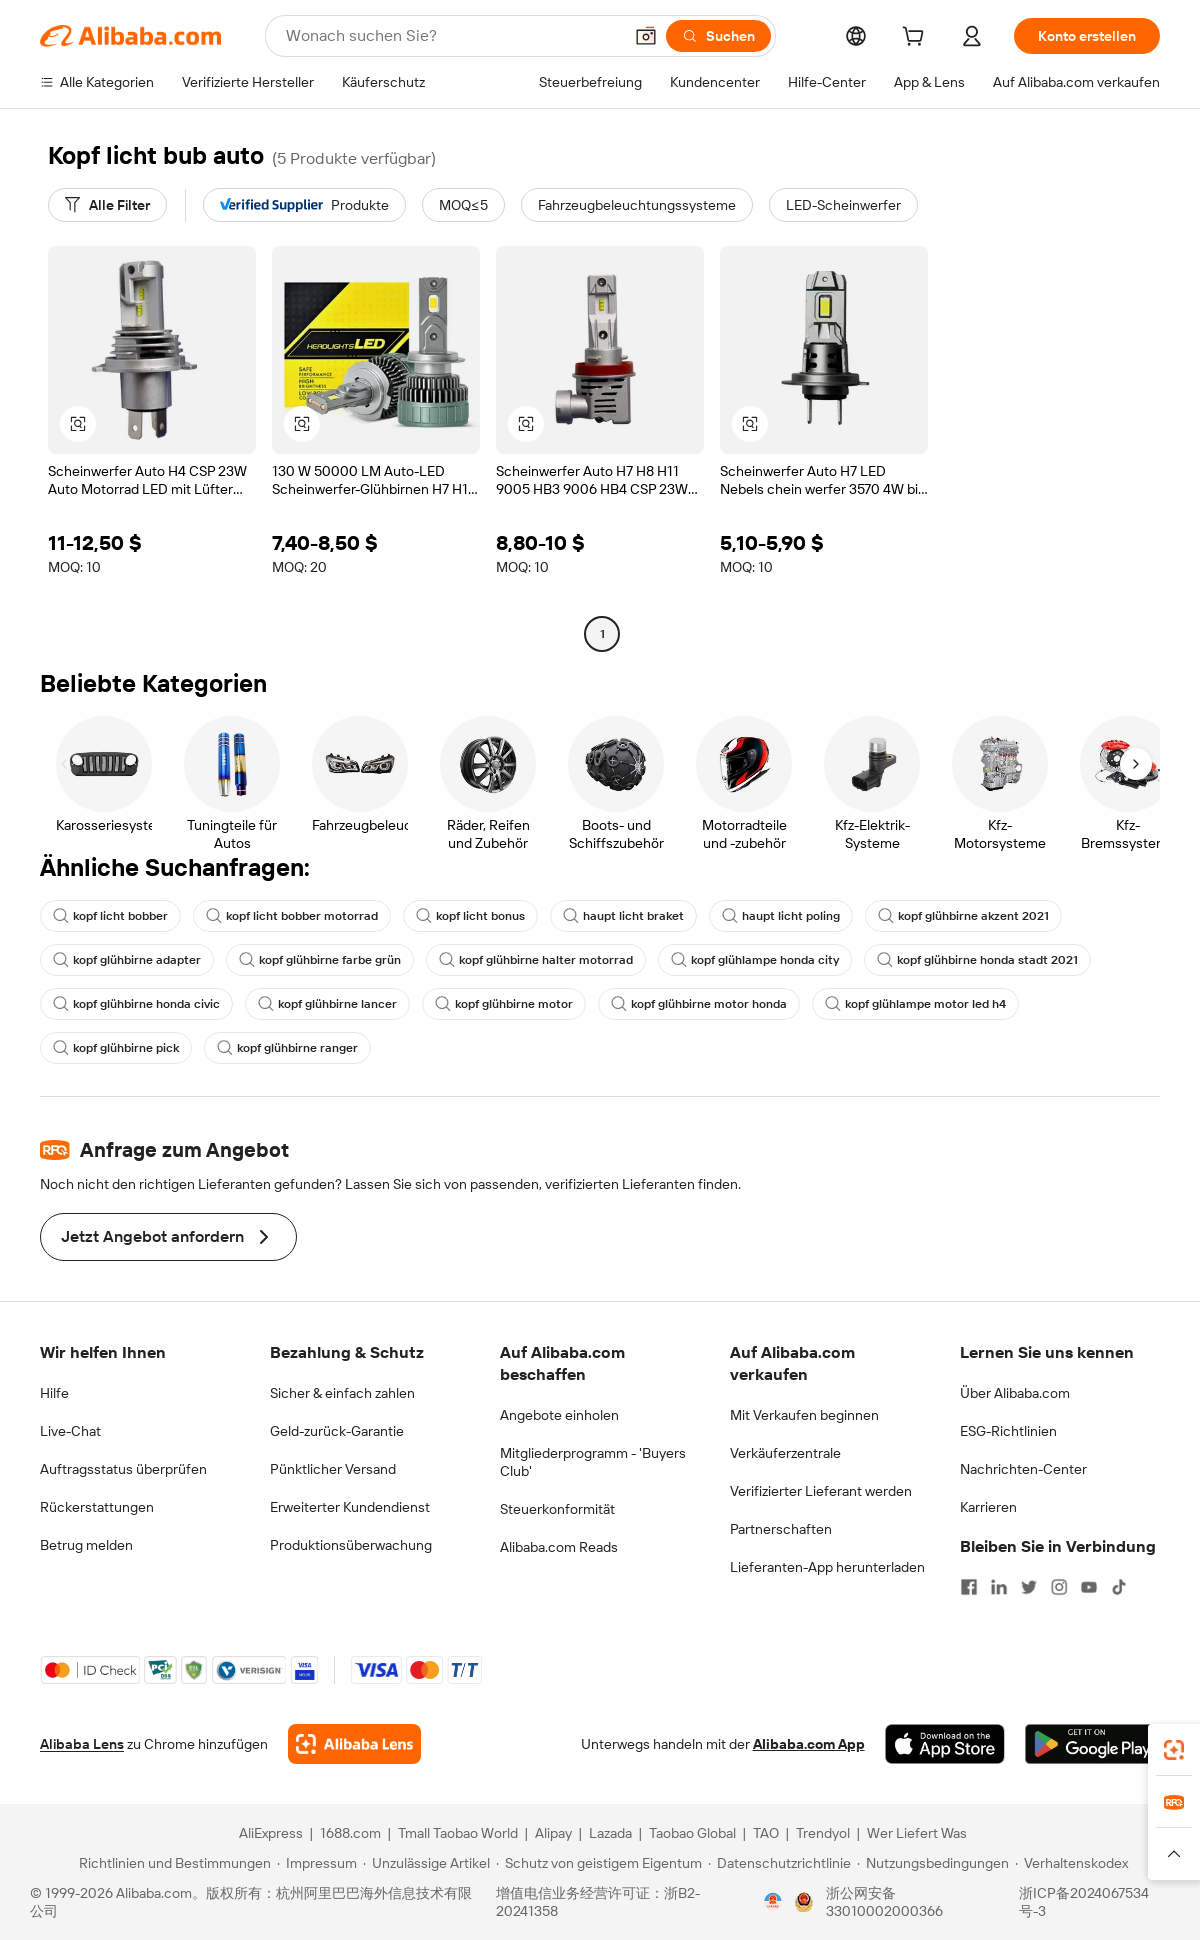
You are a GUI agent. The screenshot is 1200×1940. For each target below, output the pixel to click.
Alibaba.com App (809, 1744)
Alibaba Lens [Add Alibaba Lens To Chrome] (82, 1744)
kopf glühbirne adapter (127, 960)
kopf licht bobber (110, 916)
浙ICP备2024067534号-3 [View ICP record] (1084, 1902)
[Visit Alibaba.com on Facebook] (969, 1587)
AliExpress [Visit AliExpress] (271, 1833)
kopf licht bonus (470, 916)
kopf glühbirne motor (504, 1004)
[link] (1174, 1750)
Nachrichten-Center (1023, 1469)
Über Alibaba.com (1015, 1393)
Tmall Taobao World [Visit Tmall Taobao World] (458, 1833)
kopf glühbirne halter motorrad (536, 960)
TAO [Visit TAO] (766, 1833)
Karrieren (988, 1507)
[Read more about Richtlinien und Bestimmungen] (172, 1863)
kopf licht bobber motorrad (292, 916)
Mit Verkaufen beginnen (804, 1415)
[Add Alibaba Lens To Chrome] (354, 1744)
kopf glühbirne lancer (327, 1004)
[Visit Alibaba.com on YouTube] (1089, 1587)
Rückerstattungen (97, 1507)
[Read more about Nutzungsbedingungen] (933, 1863)
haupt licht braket (623, 916)
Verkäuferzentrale (785, 1453)
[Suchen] (718, 36)
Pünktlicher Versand (333, 1469)
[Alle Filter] (107, 205)
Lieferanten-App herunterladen (827, 1567)
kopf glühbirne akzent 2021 (963, 916)
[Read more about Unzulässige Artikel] (426, 1863)
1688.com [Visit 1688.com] (350, 1833)
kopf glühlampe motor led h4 (915, 1004)
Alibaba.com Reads (559, 1547)
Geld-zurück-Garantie (337, 1431)
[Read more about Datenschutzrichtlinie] (779, 1863)
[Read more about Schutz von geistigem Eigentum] (599, 1863)
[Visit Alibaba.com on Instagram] (1059, 1587)
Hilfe (54, 1393)
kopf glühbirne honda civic (136, 1004)
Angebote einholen (559, 1415)
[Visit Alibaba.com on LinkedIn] (999, 1587)
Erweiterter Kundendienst (350, 1507)
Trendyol (823, 1833)
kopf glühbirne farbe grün (320, 960)
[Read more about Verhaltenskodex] (1071, 1863)
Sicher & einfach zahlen (342, 1393)
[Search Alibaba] (452, 36)
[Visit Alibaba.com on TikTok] (1119, 1587)
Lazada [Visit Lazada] (610, 1833)
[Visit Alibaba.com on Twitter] (1029, 1587)
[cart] (917, 39)
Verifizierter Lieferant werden (821, 1491)
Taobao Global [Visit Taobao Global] (692, 1833)
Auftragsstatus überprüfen (123, 1469)
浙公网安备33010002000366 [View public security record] (884, 1902)
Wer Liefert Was (917, 1833)
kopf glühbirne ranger (287, 1048)
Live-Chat (70, 1431)
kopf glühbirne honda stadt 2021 (977, 960)
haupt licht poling (781, 916)
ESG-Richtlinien (1008, 1431)
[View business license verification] (773, 1902)
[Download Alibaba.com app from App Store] (945, 1744)
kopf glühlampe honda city (755, 960)
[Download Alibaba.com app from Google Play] (1092, 1744)
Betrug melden (86, 1545)
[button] (646, 36)
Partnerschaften (781, 1529)
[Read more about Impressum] (317, 1863)
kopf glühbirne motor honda (699, 1004)
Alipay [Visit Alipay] (553, 1833)
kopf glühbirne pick (116, 1048)
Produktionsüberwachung (351, 1545)
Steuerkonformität (557, 1509)
